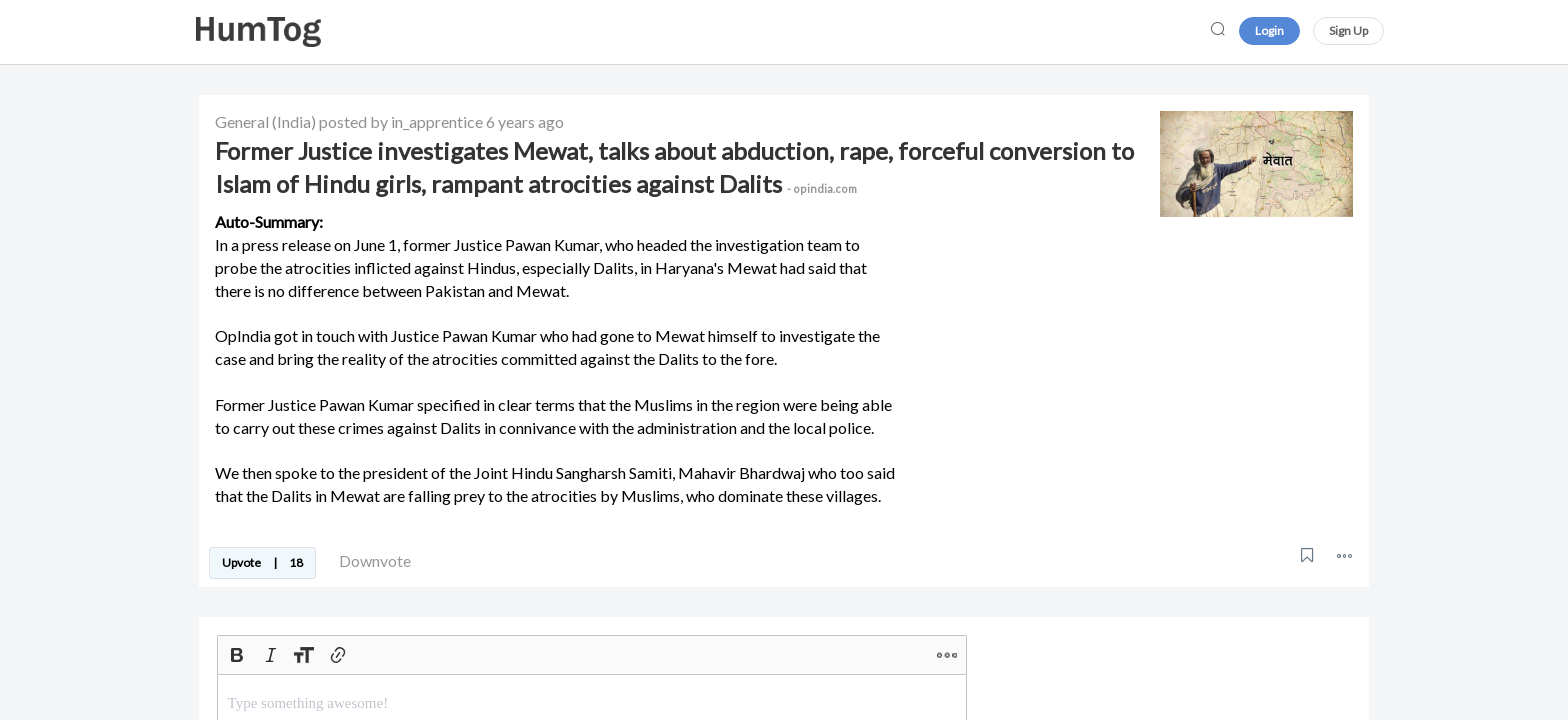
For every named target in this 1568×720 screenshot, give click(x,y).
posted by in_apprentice (401, 121)
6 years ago (525, 121)
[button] (1344, 555)
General (242, 121)
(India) (294, 121)
